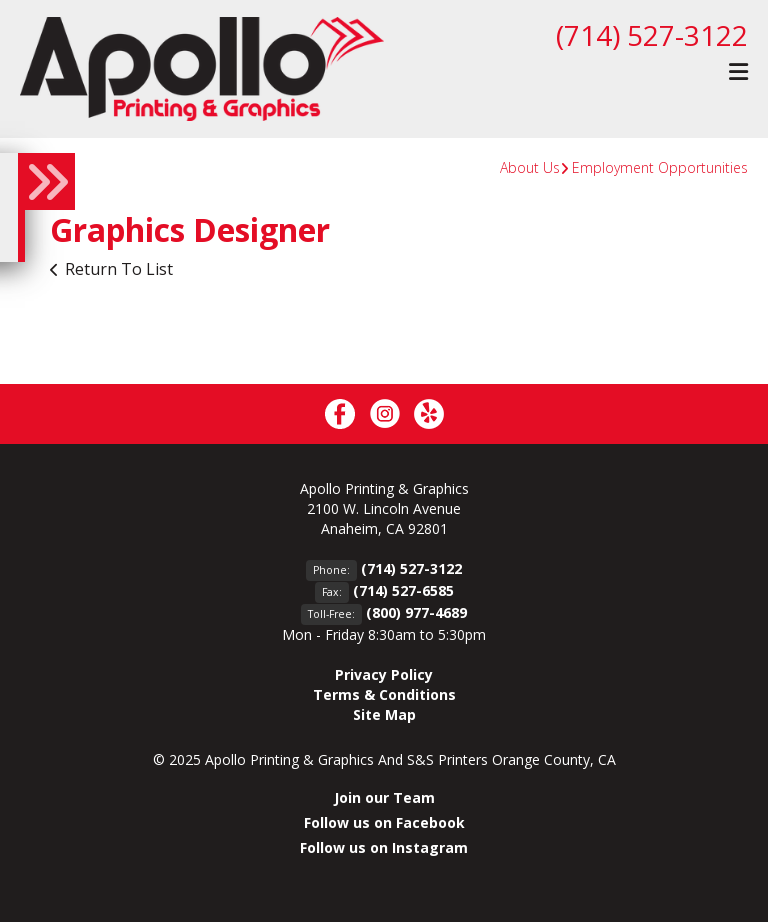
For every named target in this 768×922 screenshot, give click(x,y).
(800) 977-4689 (416, 612)
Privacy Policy (384, 674)
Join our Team (384, 797)
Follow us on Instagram (384, 847)
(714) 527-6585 (403, 590)
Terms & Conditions (384, 694)
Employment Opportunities (660, 167)
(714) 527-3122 (652, 35)
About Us (530, 167)
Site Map (384, 714)
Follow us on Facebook (384, 822)
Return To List (119, 269)
